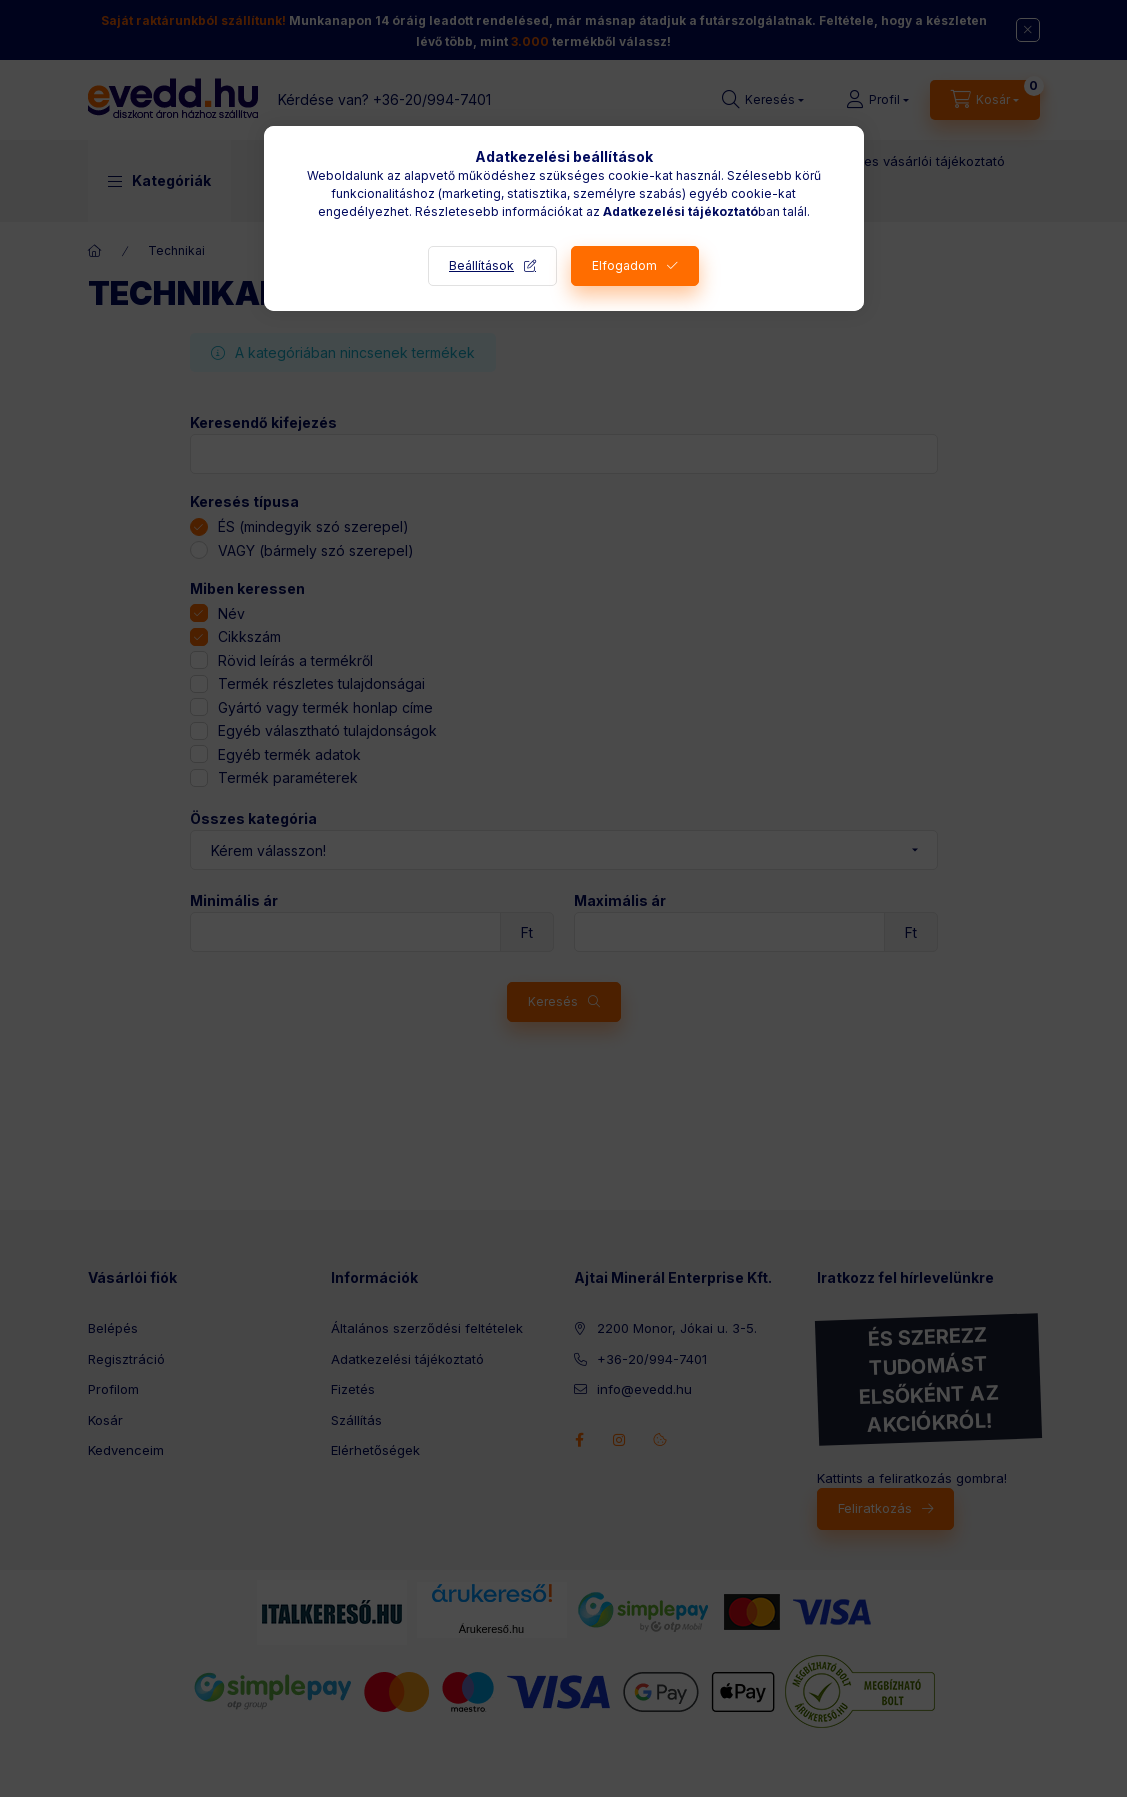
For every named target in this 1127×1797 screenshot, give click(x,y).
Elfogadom (624, 265)
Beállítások (481, 265)
